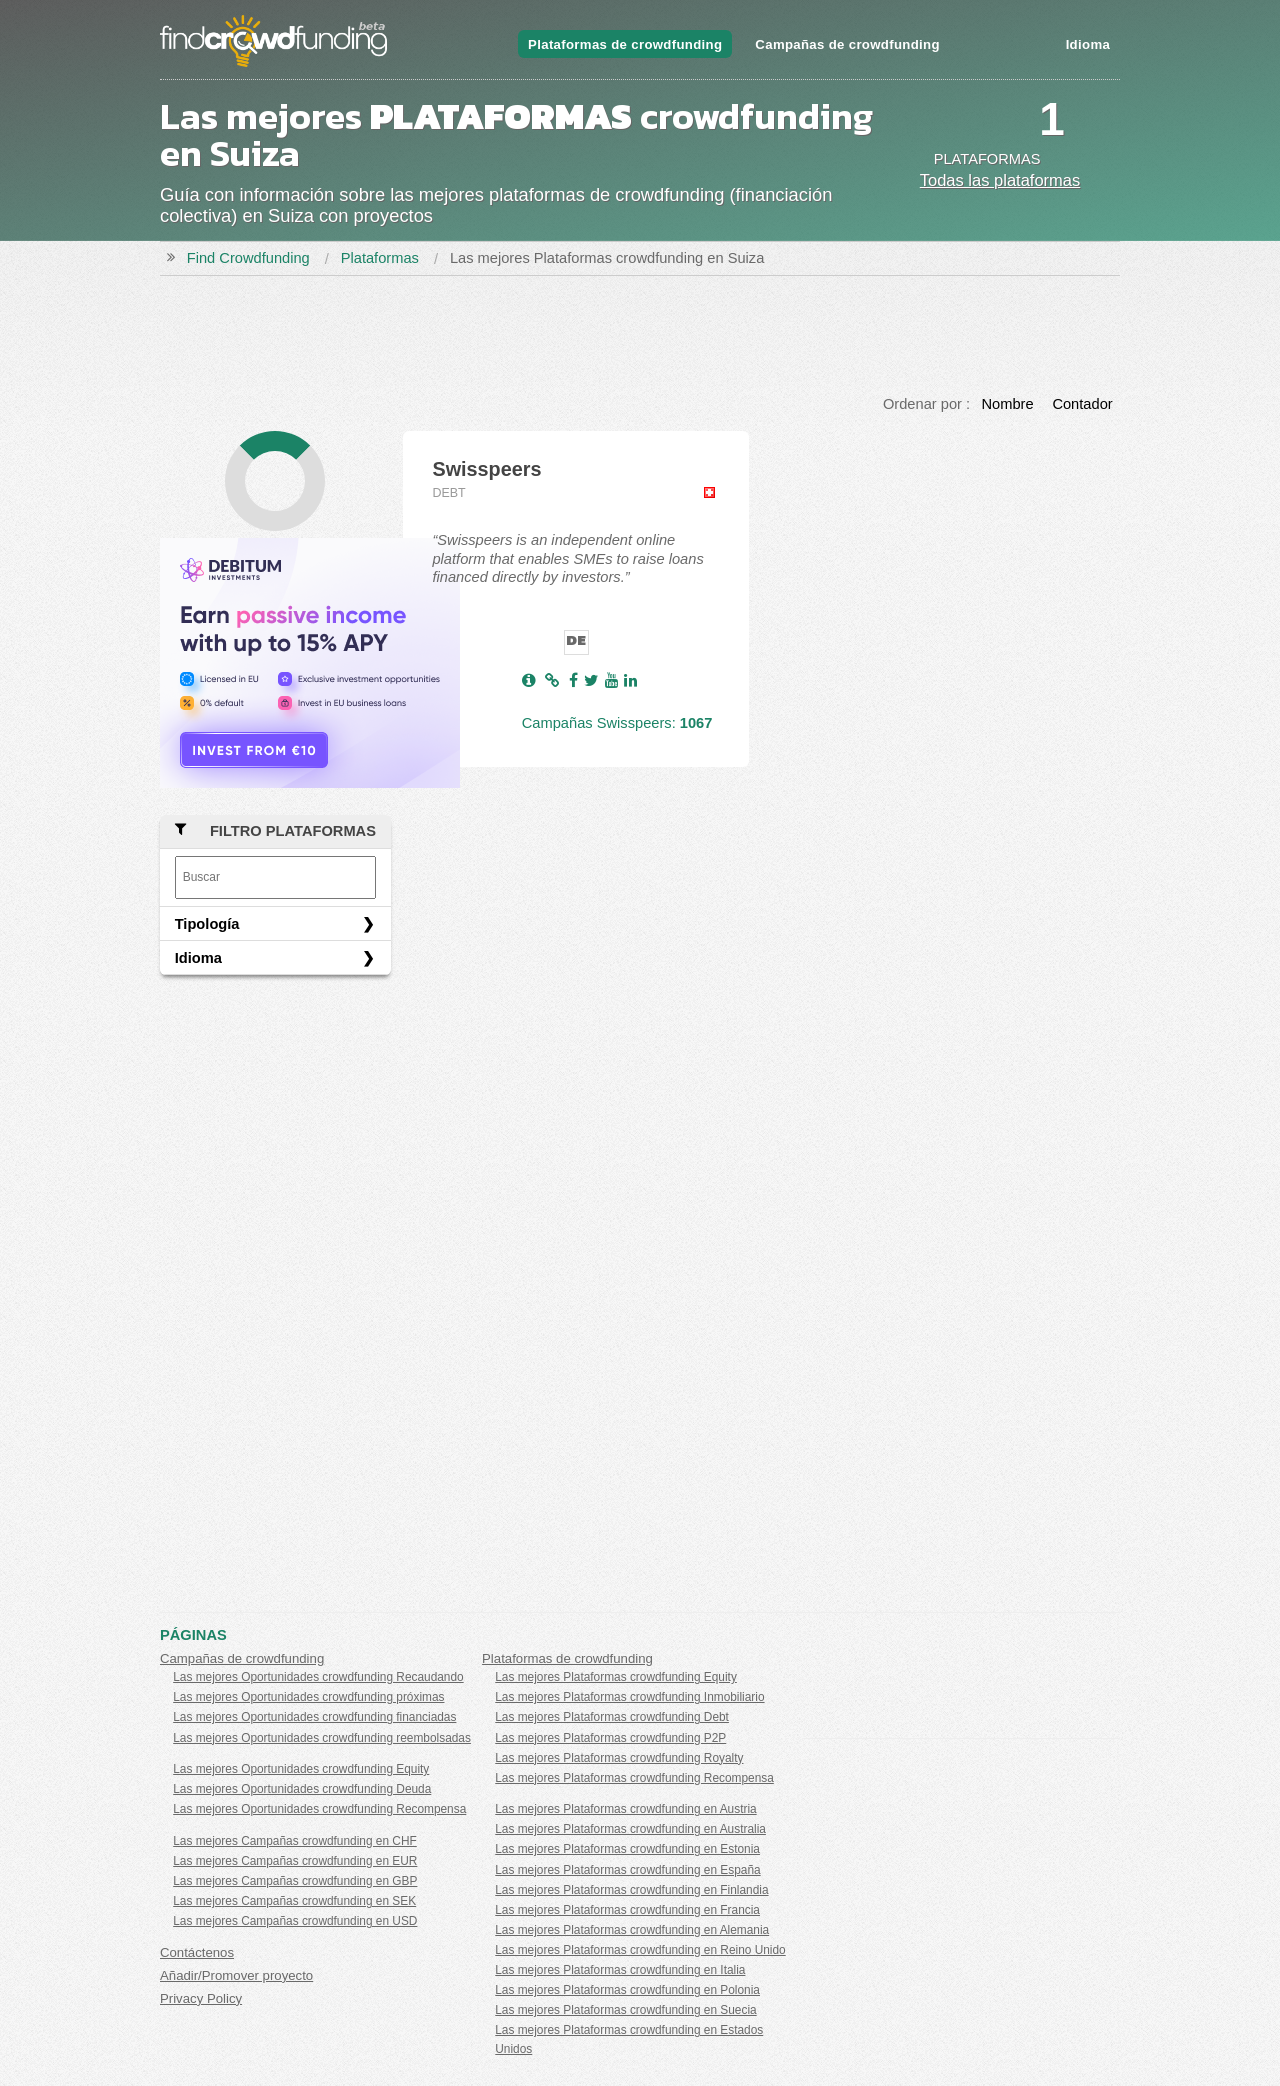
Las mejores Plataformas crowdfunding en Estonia (627, 1849)
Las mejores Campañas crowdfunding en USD (295, 1921)
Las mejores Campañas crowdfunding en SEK (294, 1901)
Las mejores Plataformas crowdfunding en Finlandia (631, 1890)
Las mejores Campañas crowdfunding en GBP (295, 1881)
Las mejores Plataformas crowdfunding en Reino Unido (640, 1950)
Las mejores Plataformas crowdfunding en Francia (627, 1910)
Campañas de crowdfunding (847, 44)
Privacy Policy (201, 1998)
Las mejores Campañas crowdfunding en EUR (295, 1861)
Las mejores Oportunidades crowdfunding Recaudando (318, 1677)
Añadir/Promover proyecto (236, 1975)
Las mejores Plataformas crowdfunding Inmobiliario (629, 1697)
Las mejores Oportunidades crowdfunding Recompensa (319, 1809)
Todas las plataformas (1000, 180)
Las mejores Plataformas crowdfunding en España (627, 1870)
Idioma (1088, 44)
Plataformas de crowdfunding (625, 44)
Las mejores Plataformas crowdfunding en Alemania (632, 1930)
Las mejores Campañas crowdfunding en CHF (295, 1841)
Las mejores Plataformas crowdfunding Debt (612, 1717)
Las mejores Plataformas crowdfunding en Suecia (625, 2010)
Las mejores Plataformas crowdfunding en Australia (630, 1829)
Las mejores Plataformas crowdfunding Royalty (619, 1758)
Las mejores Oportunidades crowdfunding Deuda (302, 1789)
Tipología (207, 924)
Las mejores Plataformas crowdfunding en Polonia (627, 1990)
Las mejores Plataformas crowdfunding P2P (610, 1738)
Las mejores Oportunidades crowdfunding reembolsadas (322, 1738)
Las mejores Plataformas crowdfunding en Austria (625, 1809)
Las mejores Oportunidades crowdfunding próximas (308, 1697)
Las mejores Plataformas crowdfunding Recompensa (634, 1778)
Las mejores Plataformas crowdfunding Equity (616, 1677)
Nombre (1008, 404)
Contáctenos (197, 1952)
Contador (1082, 404)
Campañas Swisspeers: (617, 723)
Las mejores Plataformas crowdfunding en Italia (620, 1970)
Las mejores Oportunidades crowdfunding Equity (301, 1769)
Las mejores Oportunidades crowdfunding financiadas (314, 1717)
